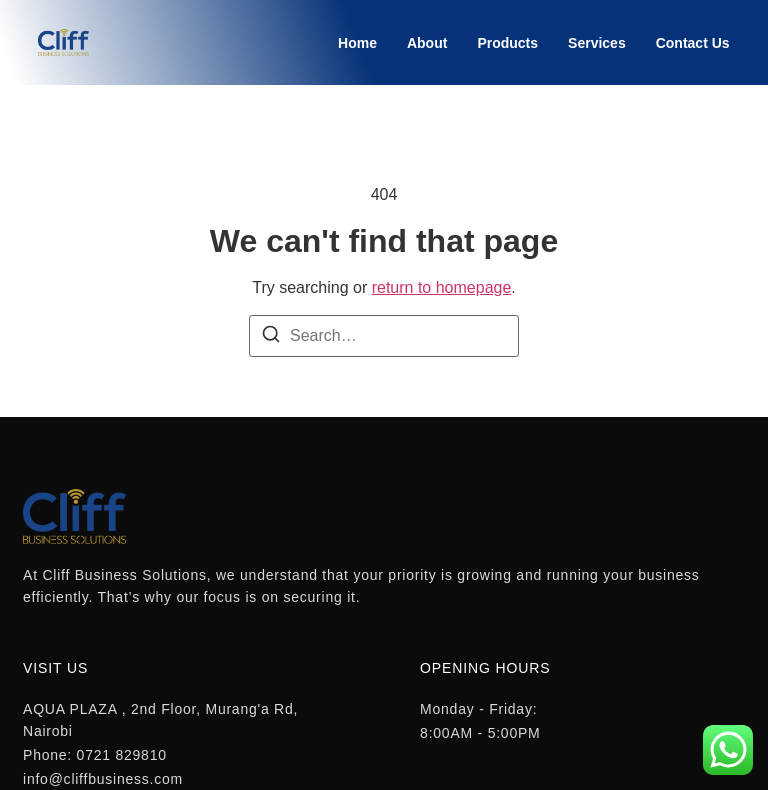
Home (357, 43)
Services (597, 43)
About (427, 43)
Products (507, 43)
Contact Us (693, 43)
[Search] (271, 337)
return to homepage (442, 287)
